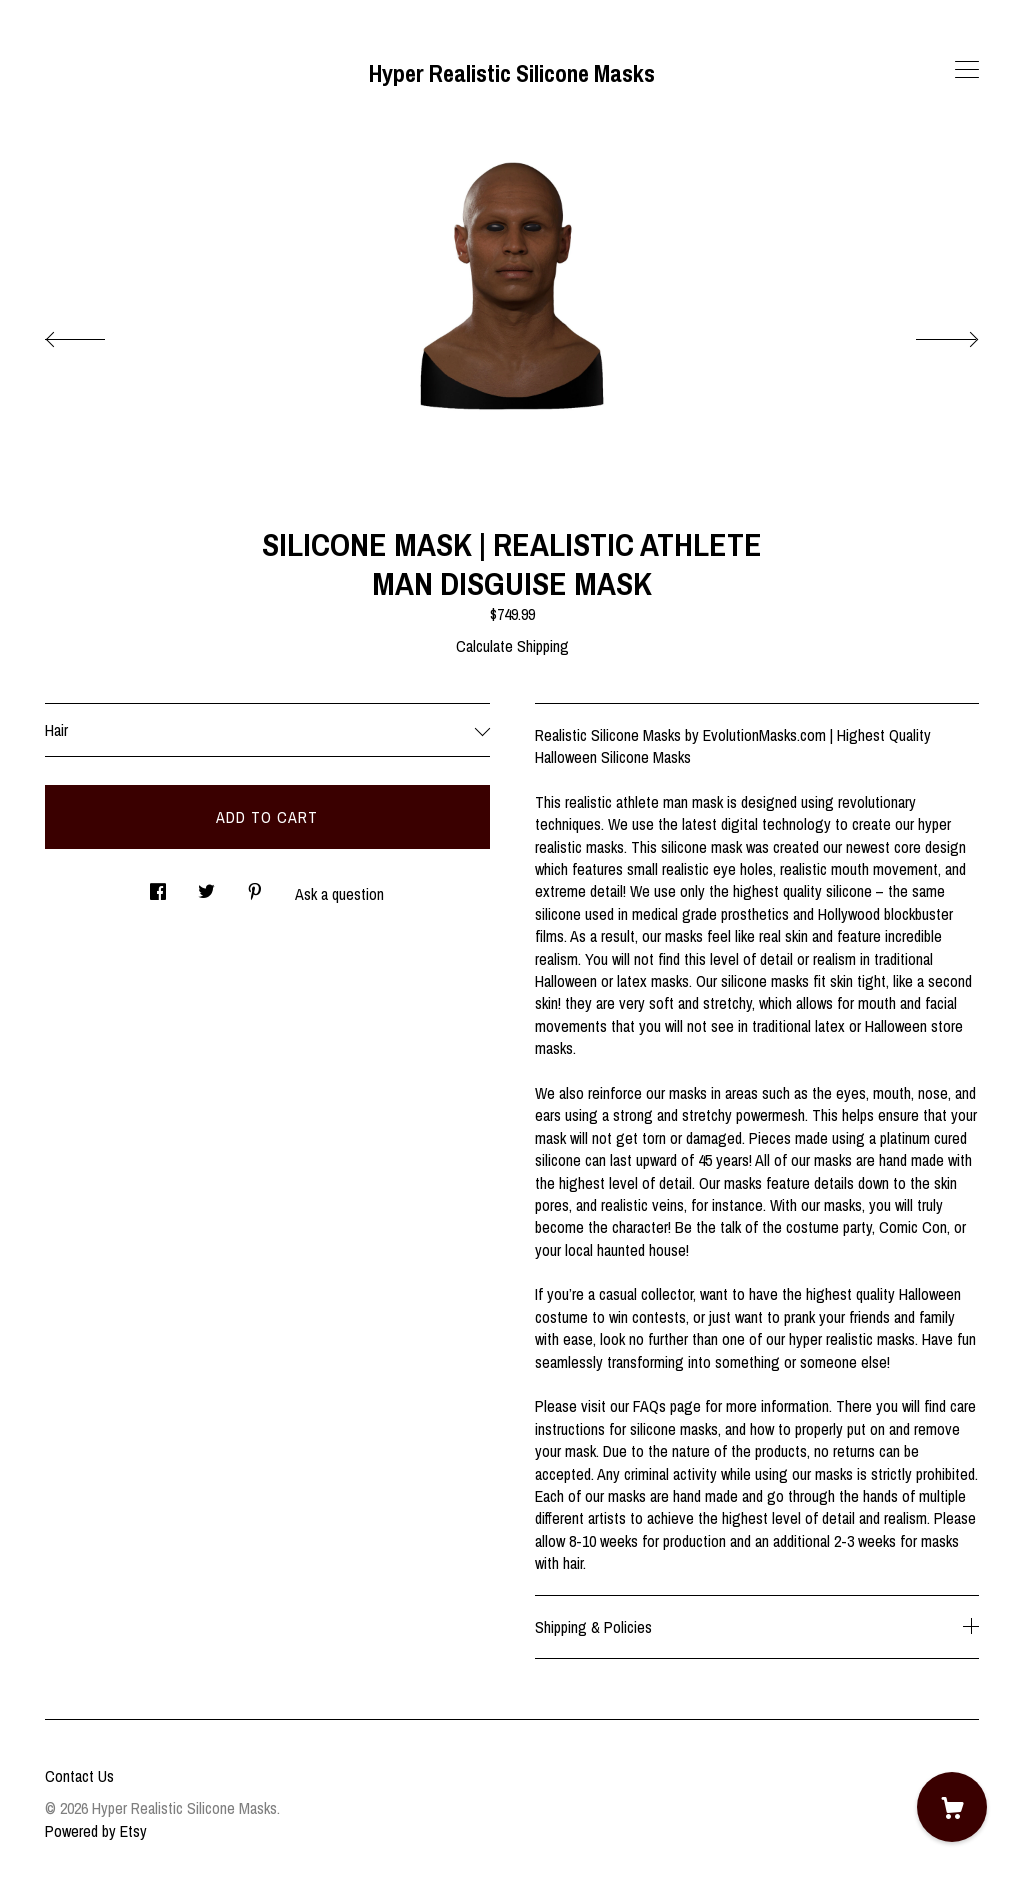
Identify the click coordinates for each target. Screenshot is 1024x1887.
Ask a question (339, 894)
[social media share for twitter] (206, 885)
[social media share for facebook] (158, 885)
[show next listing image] (929, 334)
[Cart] (952, 1807)
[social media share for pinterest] (255, 885)
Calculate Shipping (512, 646)
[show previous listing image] (95, 334)
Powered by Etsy (96, 1831)
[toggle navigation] (967, 70)
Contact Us (79, 1776)
